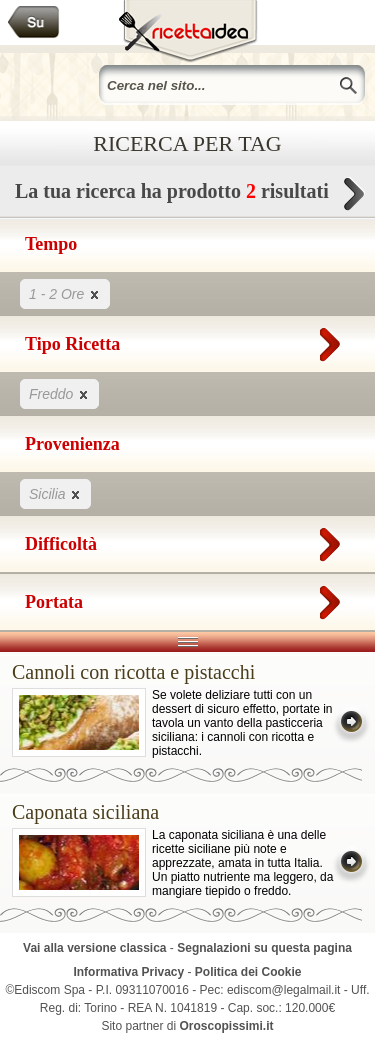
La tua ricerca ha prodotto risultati (187, 196)
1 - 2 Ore (65, 293)
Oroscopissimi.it (227, 1026)
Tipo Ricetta (187, 340)
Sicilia (55, 493)
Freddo (59, 393)
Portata (187, 598)
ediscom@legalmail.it (284, 990)
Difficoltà (187, 540)
